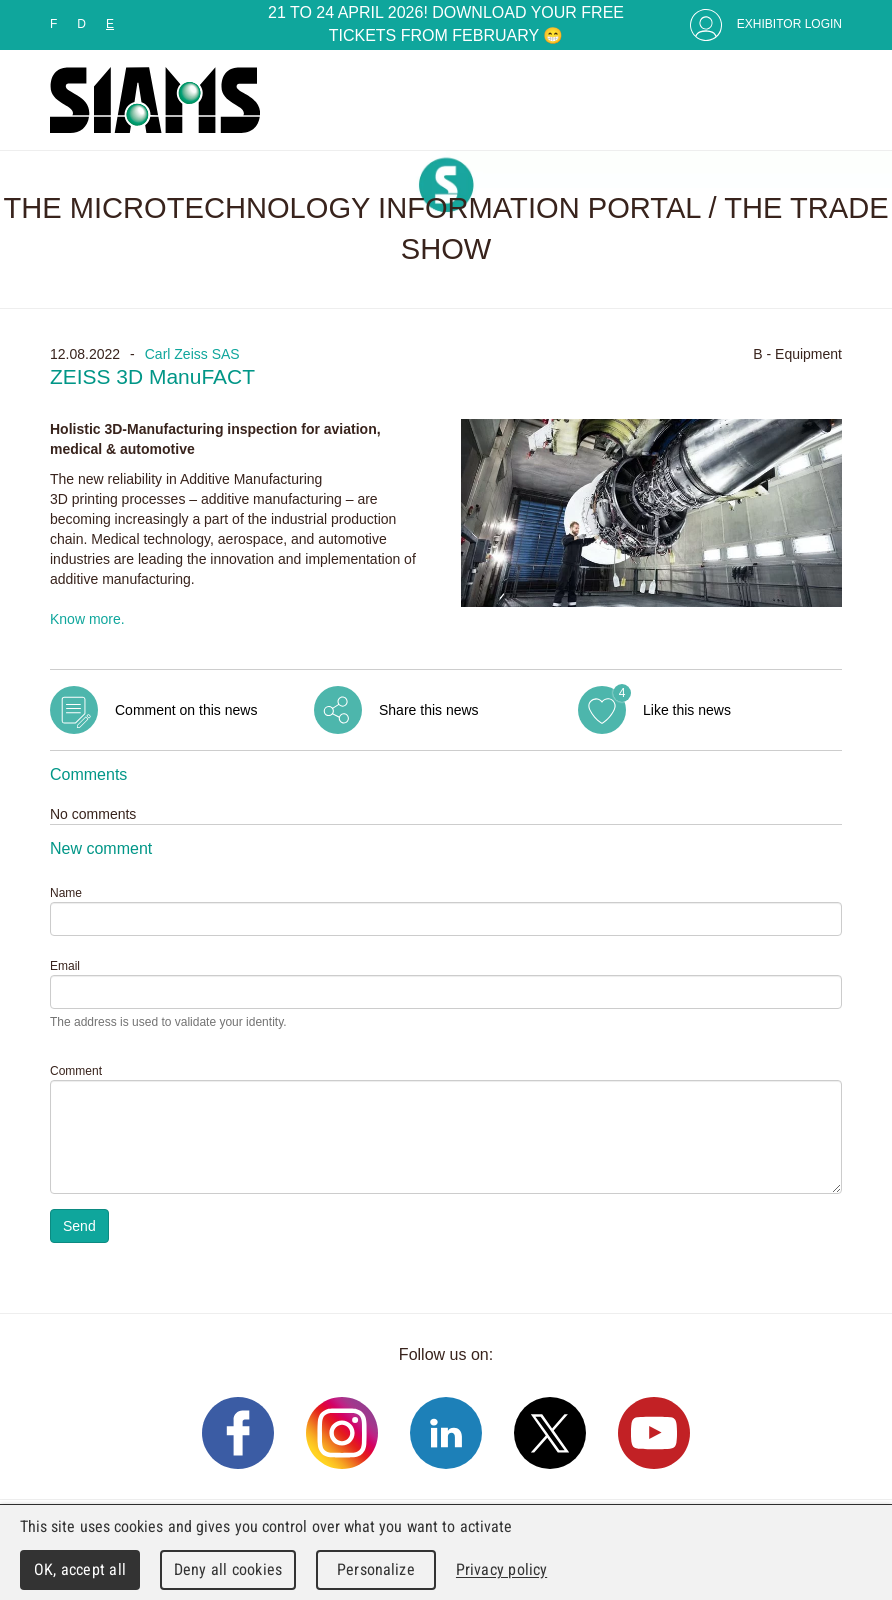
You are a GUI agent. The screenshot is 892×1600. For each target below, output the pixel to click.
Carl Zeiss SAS (192, 354)
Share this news (429, 710)
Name (66, 893)
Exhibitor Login (789, 24)
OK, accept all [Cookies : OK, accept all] (80, 1569)
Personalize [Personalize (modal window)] (375, 1569)
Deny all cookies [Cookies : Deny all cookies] (228, 1569)
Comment (76, 1071)
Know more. (87, 619)
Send (79, 1226)
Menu (822, 100)
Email (65, 966)
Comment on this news (186, 710)
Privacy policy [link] (501, 1569)
